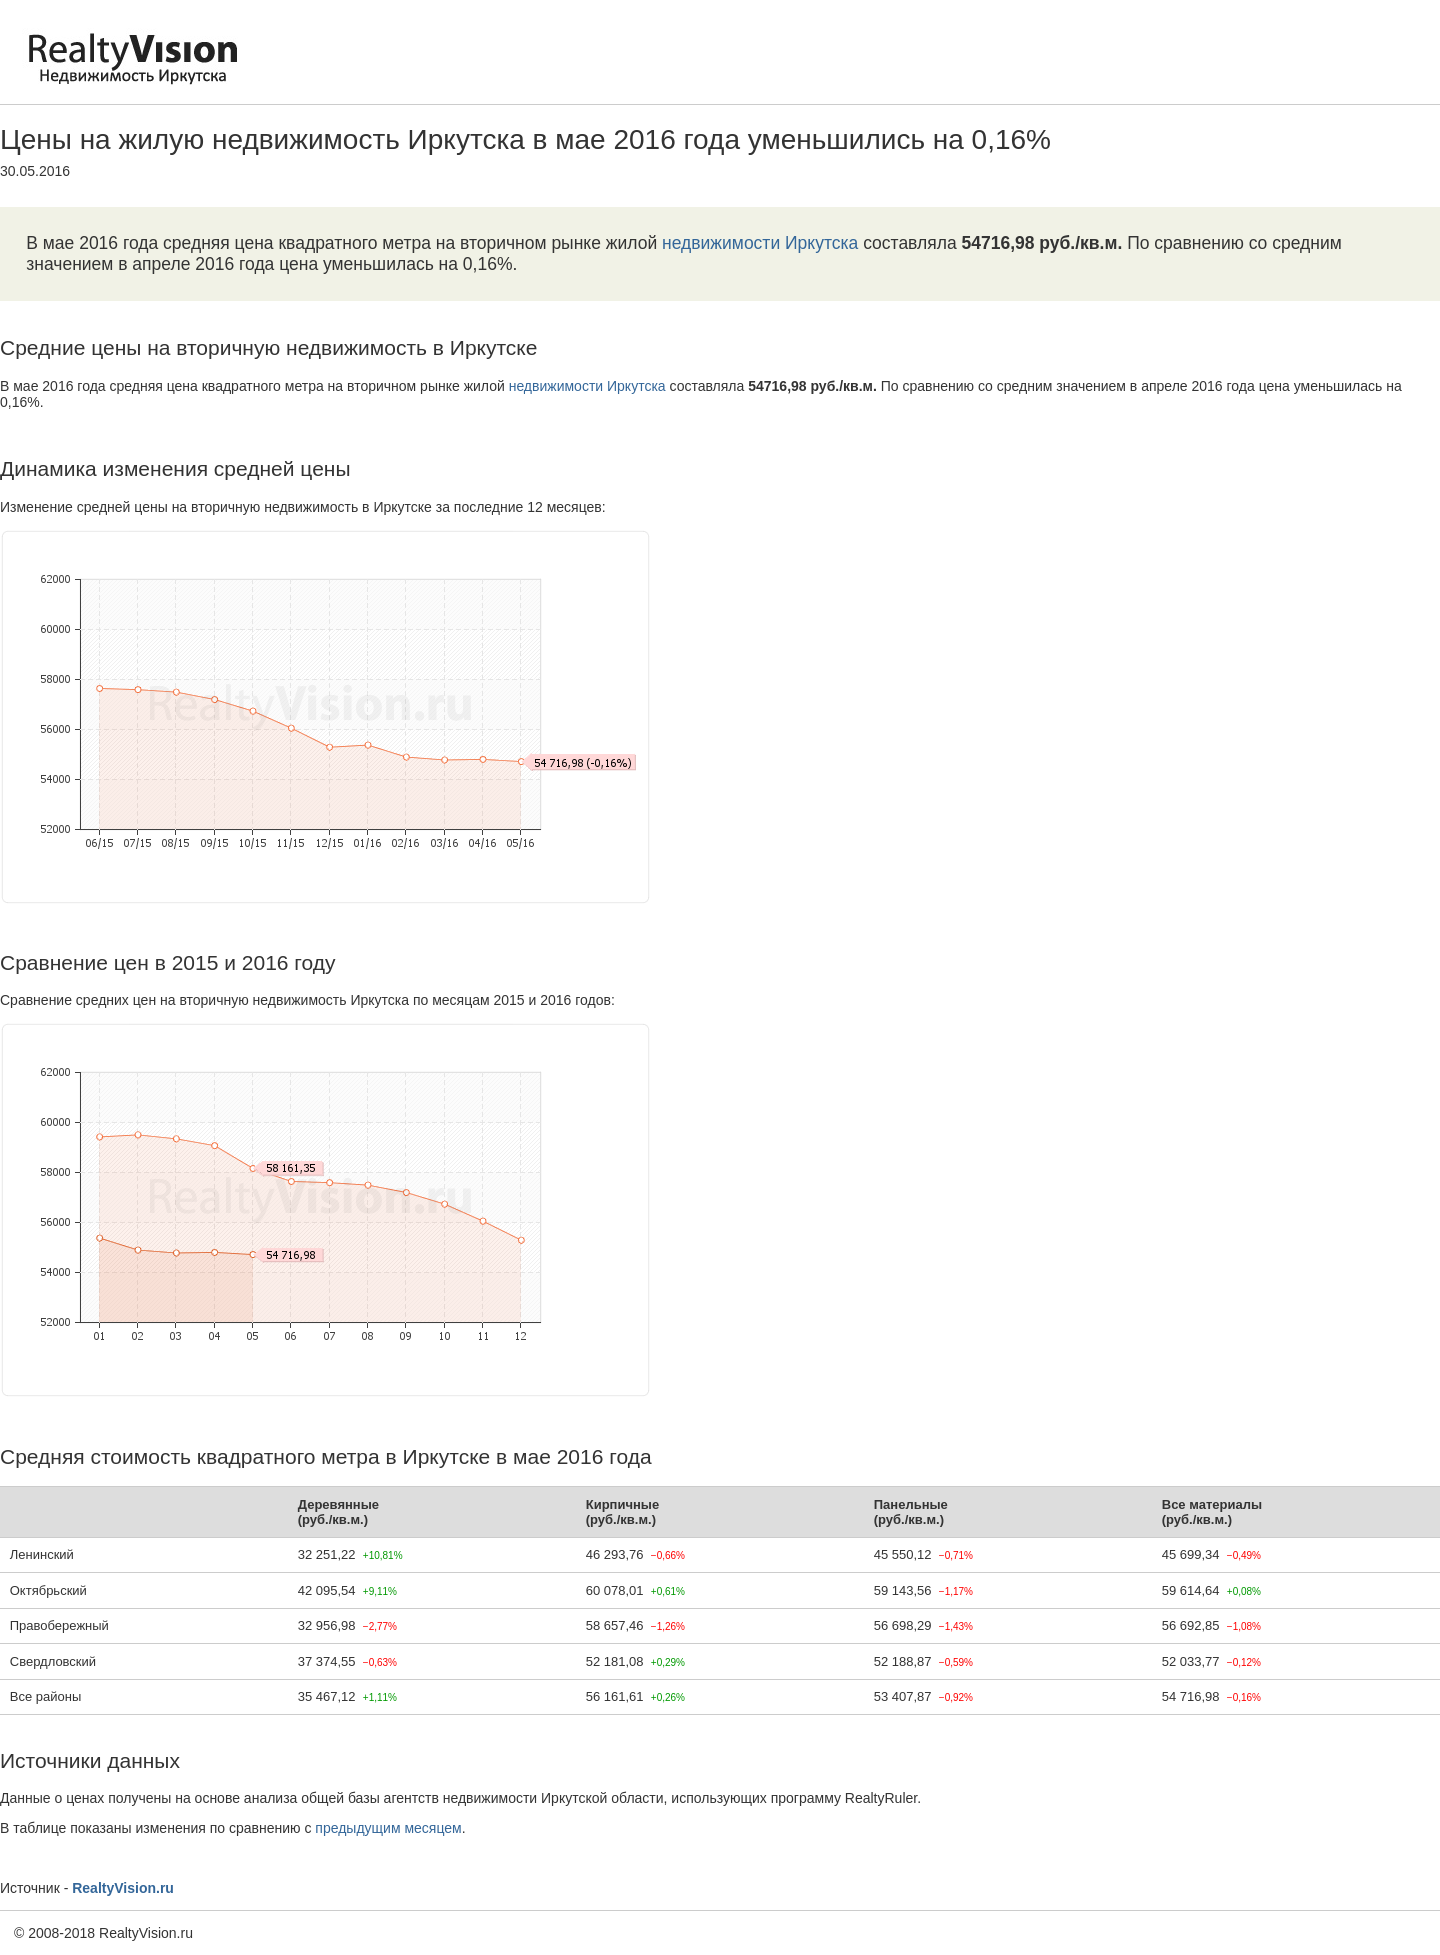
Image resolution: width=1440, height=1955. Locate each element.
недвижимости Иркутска (760, 243)
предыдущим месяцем (388, 1828)
